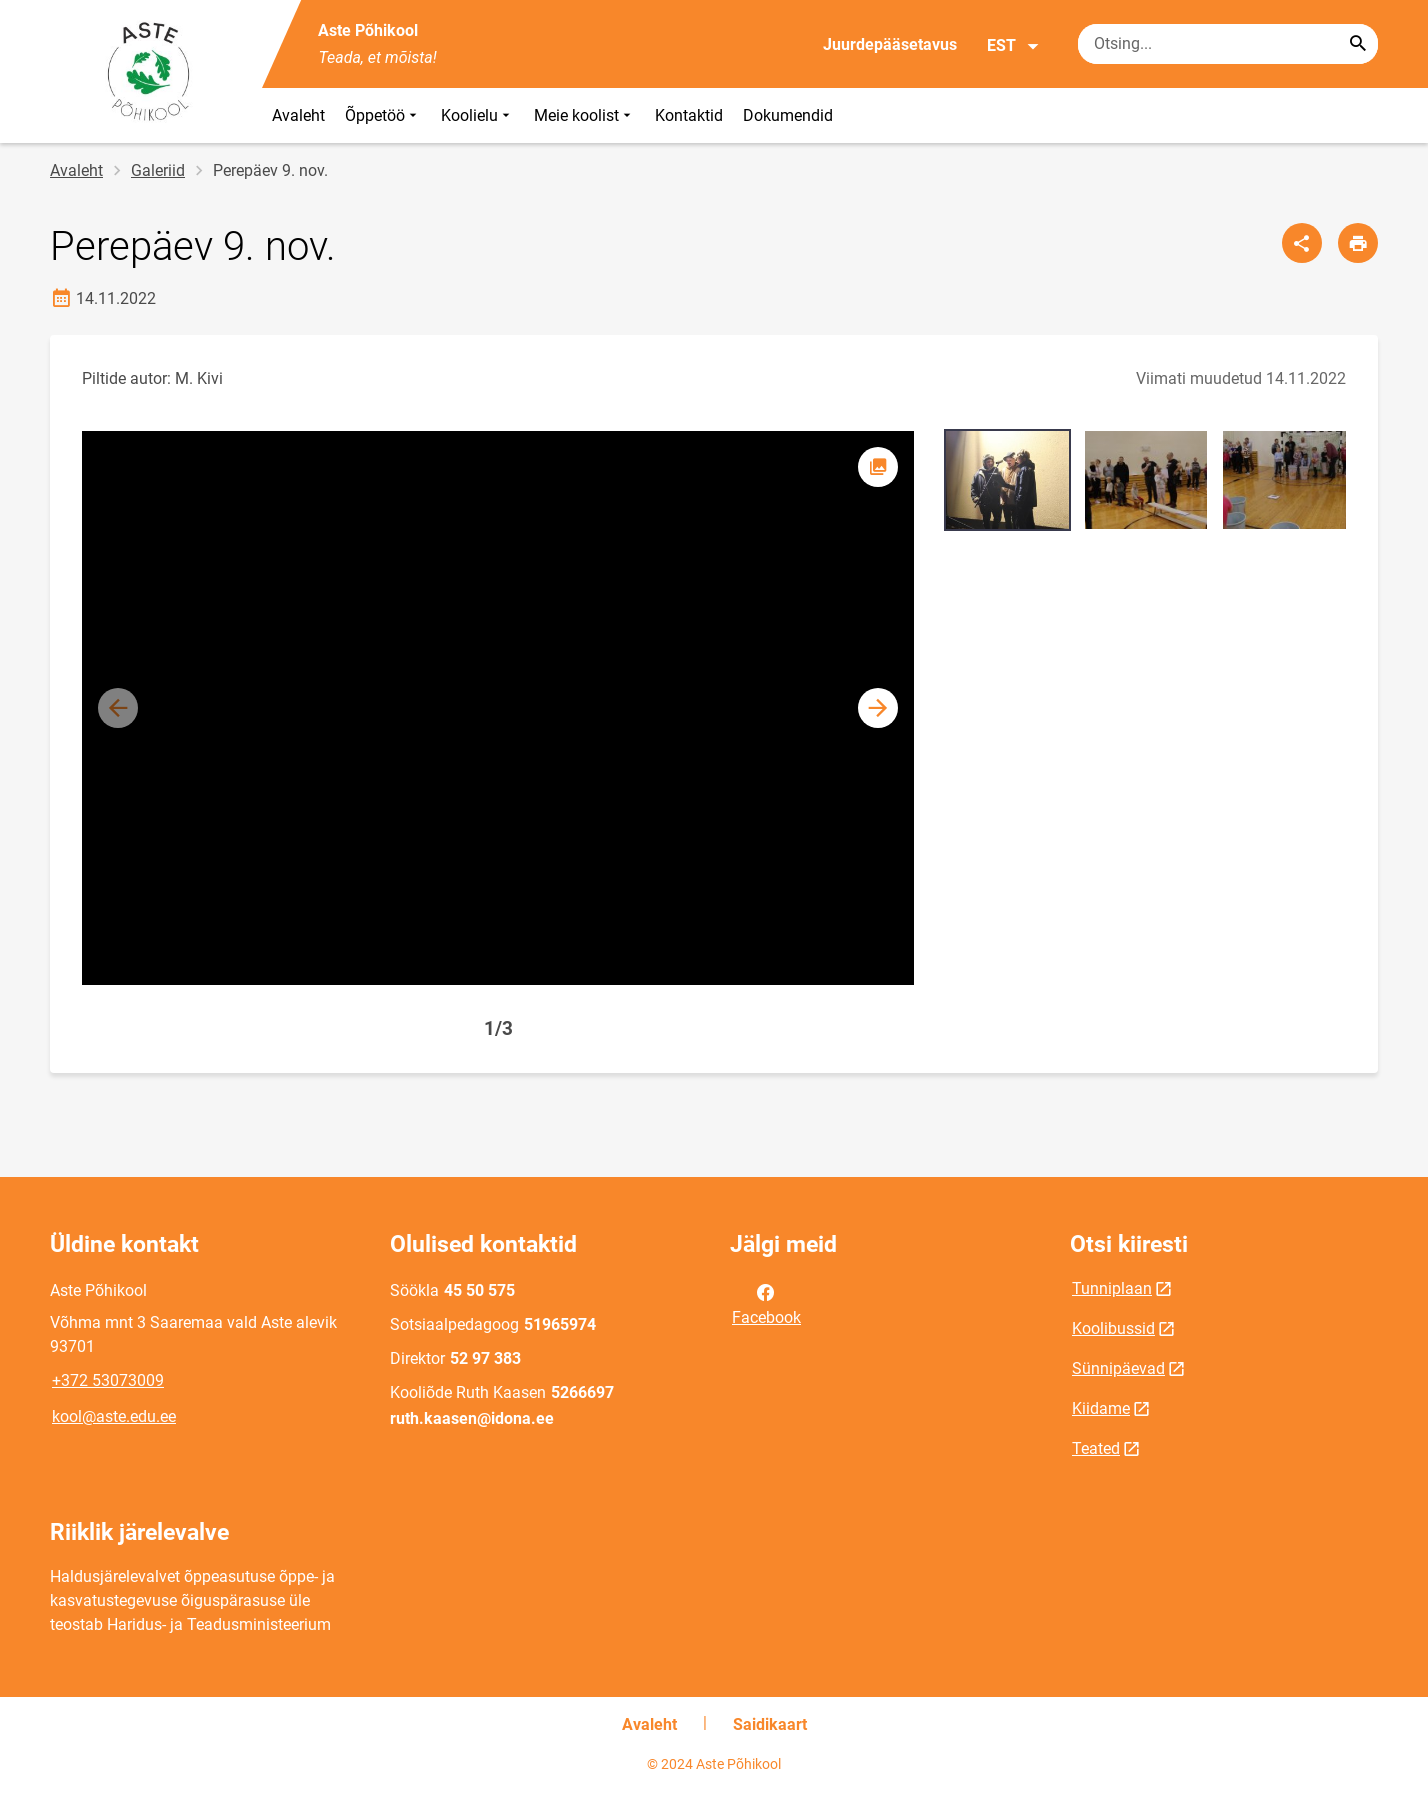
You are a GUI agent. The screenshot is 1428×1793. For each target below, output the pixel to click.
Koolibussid (1113, 1328)
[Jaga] (1302, 243)
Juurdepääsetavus (890, 44)
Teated (1096, 1448)
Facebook (766, 1303)
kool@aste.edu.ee (114, 1416)
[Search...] (1358, 44)
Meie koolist (584, 115)
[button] (878, 708)
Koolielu (477, 115)
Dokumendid (788, 115)
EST (1013, 46)
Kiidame (1101, 1408)
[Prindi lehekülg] (1358, 243)
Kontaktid (689, 115)
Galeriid (158, 170)
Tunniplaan (1112, 1288)
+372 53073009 (108, 1380)
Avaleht (298, 115)
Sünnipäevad (1118, 1368)
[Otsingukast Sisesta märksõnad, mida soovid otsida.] (1228, 44)
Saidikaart (770, 1724)
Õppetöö (383, 115)
